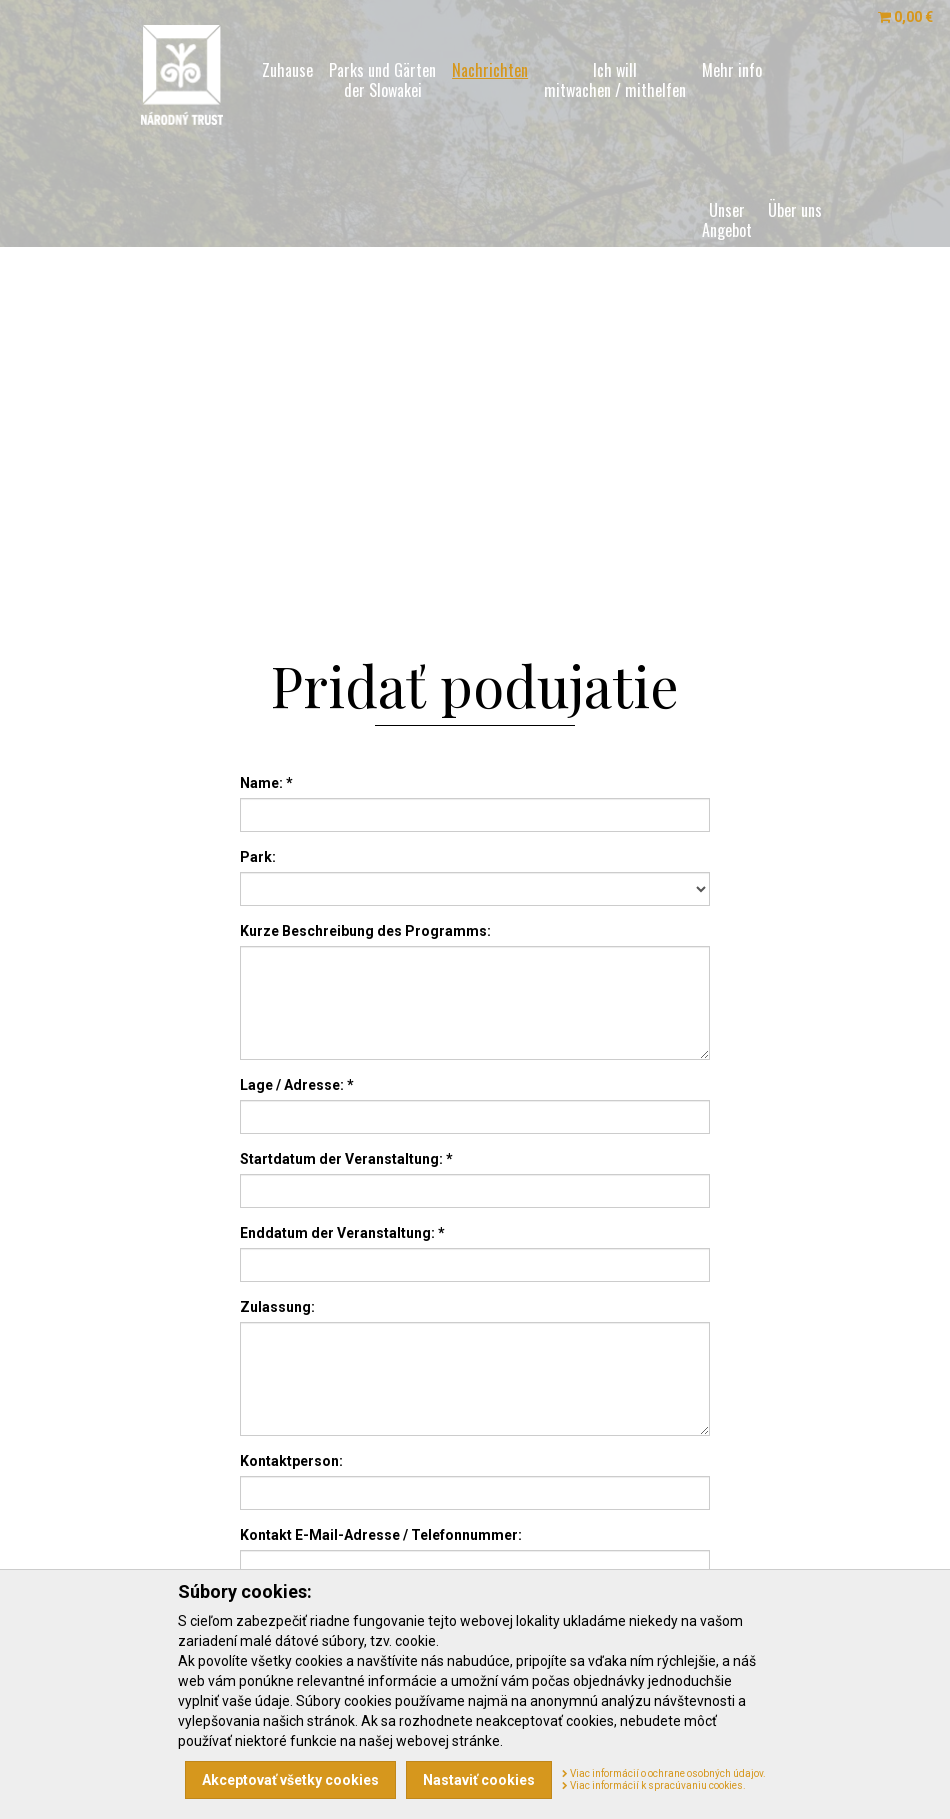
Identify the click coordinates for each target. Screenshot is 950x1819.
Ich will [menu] (615, 80)
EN (308, 510)
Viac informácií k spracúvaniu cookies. (654, 1785)
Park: (258, 857)
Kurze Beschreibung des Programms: (365, 931)
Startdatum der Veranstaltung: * (346, 1159)
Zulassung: (277, 1307)
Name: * (266, 783)
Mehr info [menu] (732, 70)
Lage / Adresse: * (297, 1085)
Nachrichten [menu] (490, 70)
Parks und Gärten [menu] (382, 80)
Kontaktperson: (291, 1461)
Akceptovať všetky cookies (290, 1780)
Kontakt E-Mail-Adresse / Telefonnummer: (381, 1535)
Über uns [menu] (795, 210)
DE (329, 510)
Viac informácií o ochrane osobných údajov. (664, 1773)
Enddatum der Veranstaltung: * (342, 1233)
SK (287, 510)
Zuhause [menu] (287, 70)
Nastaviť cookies (479, 1780)
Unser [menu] (727, 220)
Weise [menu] (788, 360)
